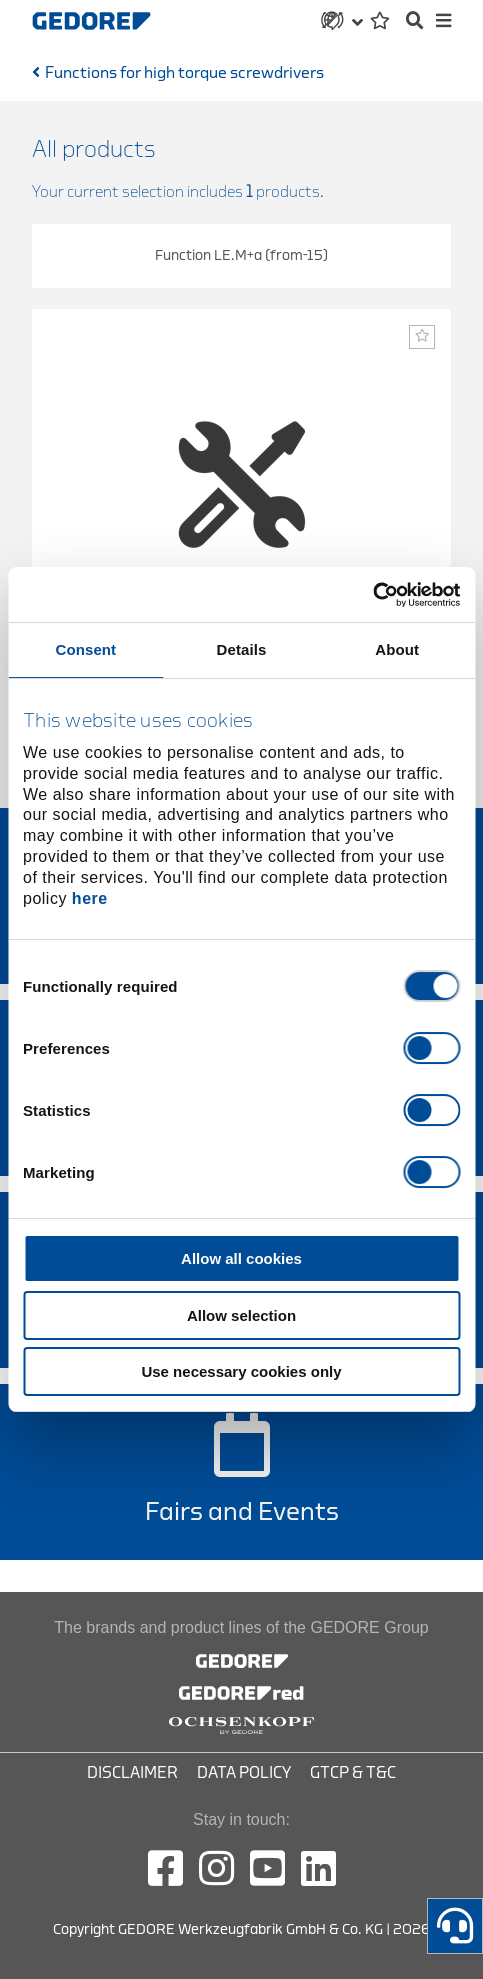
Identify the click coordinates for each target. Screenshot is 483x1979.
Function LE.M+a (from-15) (241, 255)
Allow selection (241, 1315)
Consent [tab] (85, 649)
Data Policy (244, 1773)
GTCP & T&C (353, 1773)
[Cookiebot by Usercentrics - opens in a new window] (372, 595)
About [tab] (397, 649)
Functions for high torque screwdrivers (184, 73)
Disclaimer (132, 1773)
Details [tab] (242, 649)
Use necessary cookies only (241, 1371)
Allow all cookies (241, 1258)
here (90, 898)
